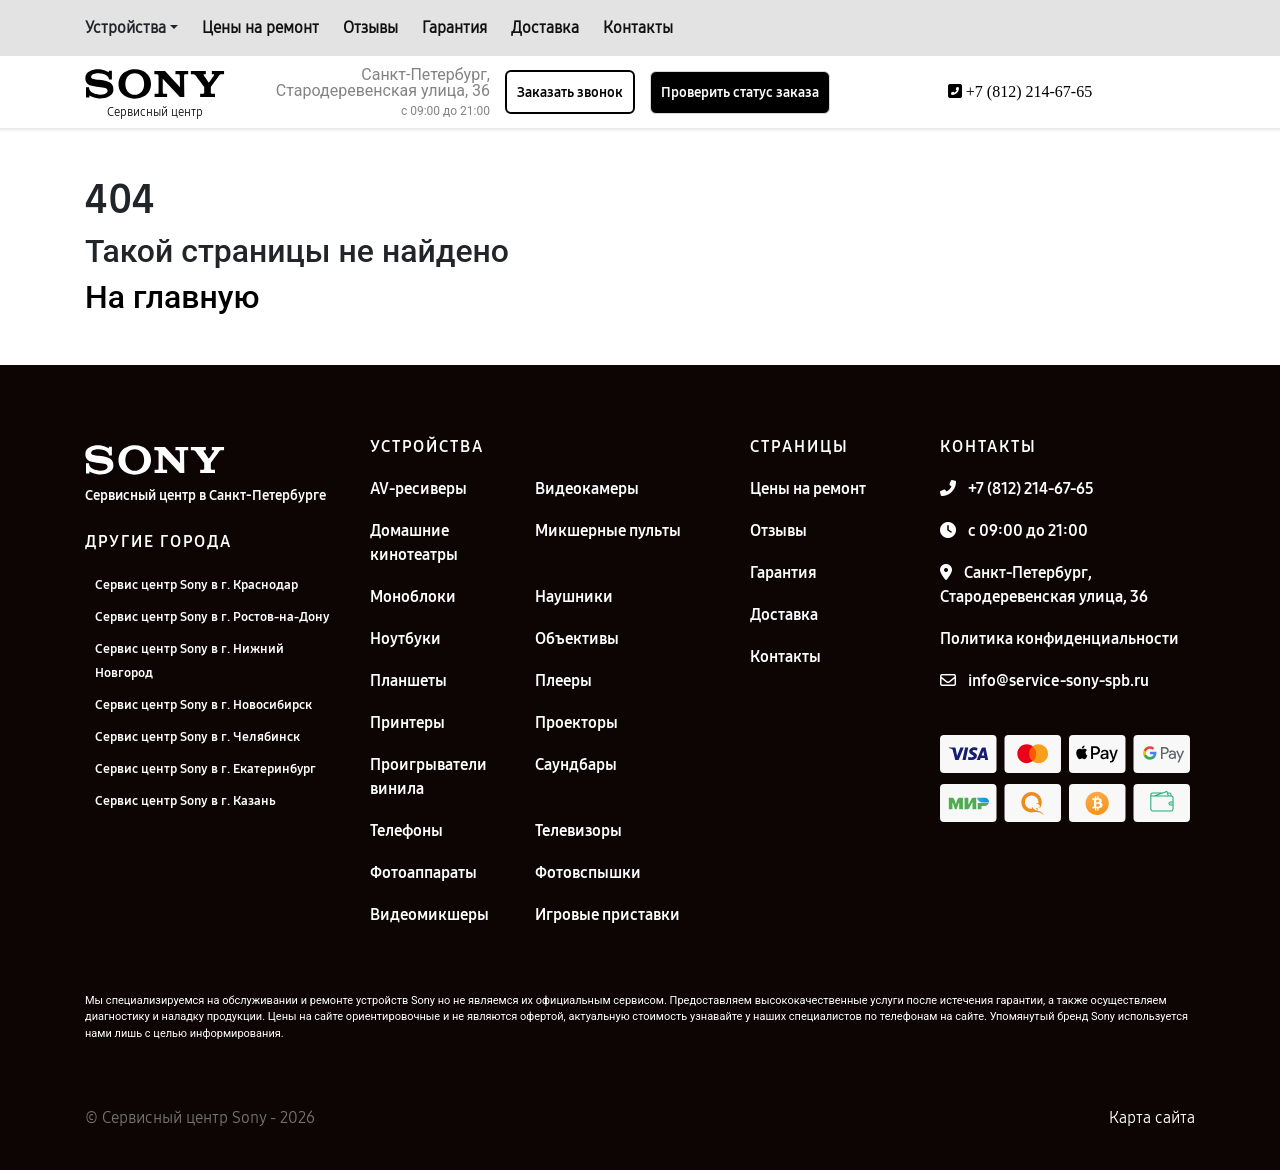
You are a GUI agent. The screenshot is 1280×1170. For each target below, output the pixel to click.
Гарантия (454, 27)
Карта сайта (1152, 1117)
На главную (172, 297)
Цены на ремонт (260, 27)
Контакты (638, 27)
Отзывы (370, 27)
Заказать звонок (570, 92)
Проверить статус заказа (740, 92)
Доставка (545, 27)
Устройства (125, 27)
